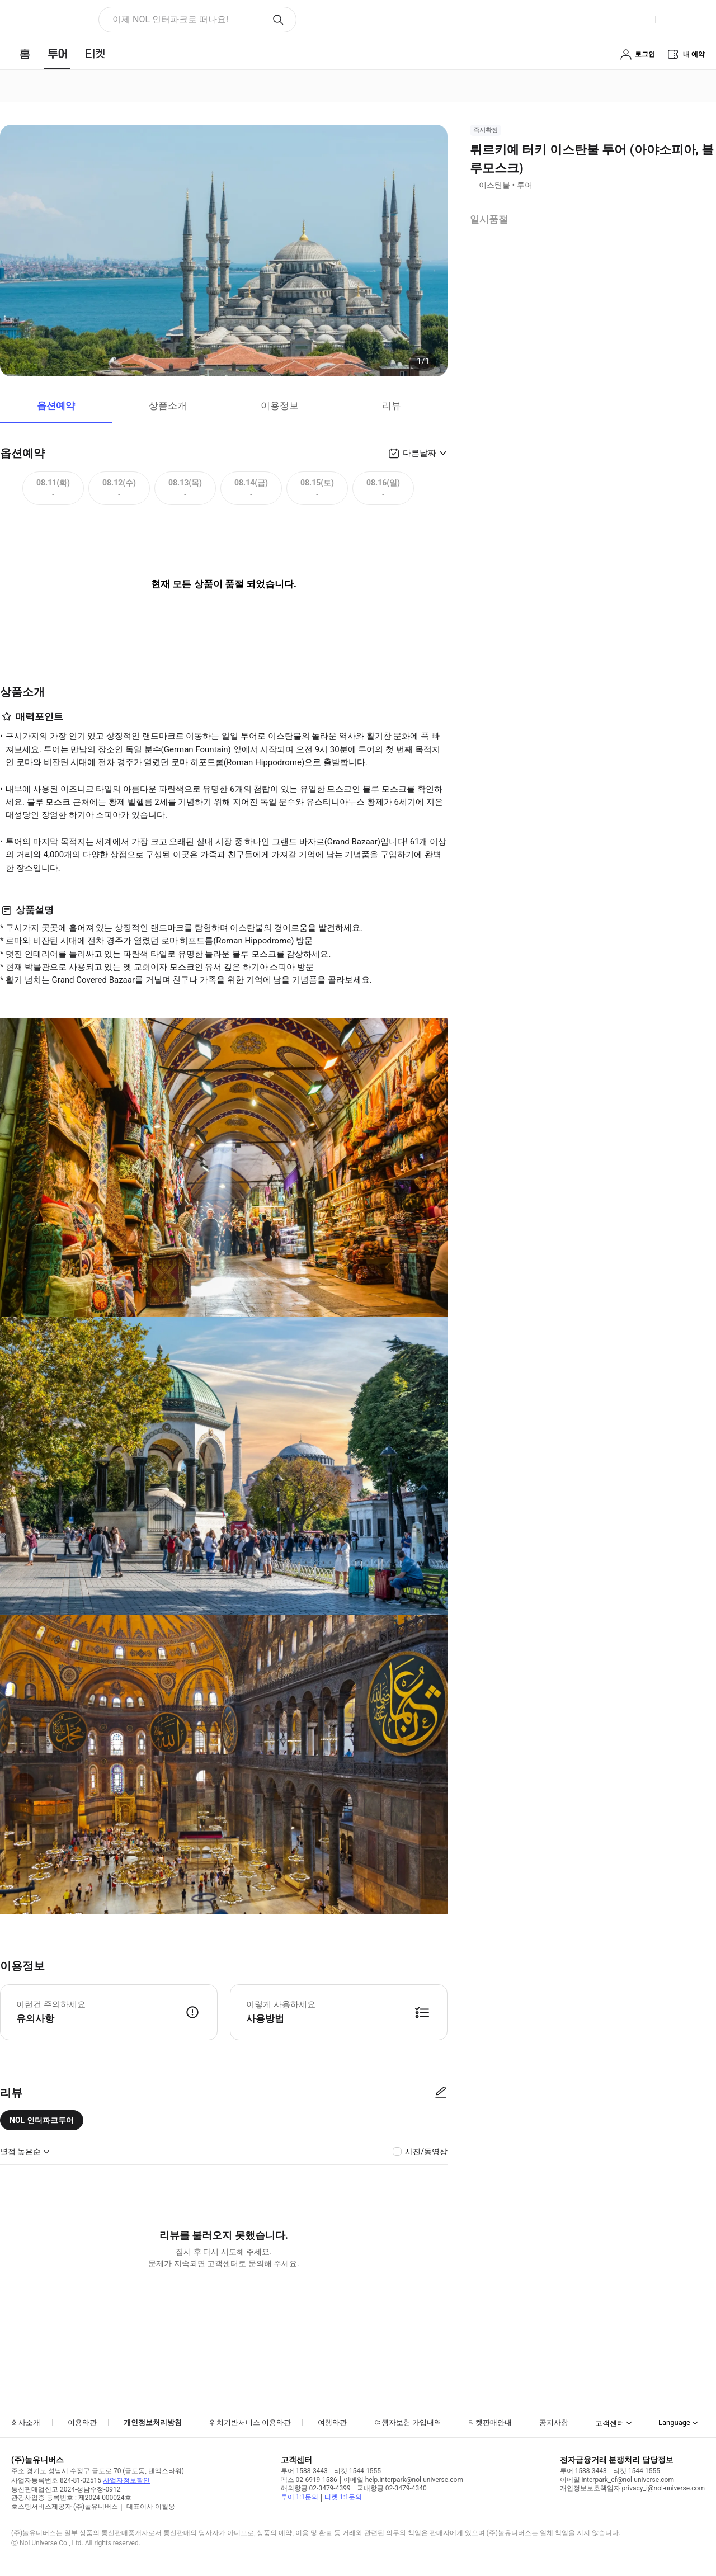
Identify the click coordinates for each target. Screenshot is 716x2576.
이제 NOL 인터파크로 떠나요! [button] (170, 19)
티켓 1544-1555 (357, 2471)
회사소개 (25, 2422)
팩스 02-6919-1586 (309, 2480)
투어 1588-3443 (304, 2471)
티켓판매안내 (490, 2422)
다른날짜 (419, 453)
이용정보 (280, 405)
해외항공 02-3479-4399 (316, 2488)
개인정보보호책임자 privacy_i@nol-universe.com (632, 2488)
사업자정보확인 (126, 2480)
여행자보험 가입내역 (407, 2422)
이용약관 (82, 2422)
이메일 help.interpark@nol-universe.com (403, 2480)
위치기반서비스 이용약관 (250, 2422)
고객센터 (609, 2423)
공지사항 (553, 2422)
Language (674, 2422)
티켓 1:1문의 (343, 2497)
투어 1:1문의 (299, 2497)
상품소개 (168, 405)
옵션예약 (56, 405)
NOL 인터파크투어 (42, 2120)
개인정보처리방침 (153, 2422)
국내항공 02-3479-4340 (392, 2488)
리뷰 (391, 405)
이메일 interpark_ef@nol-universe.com (617, 2480)
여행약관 (332, 2422)
